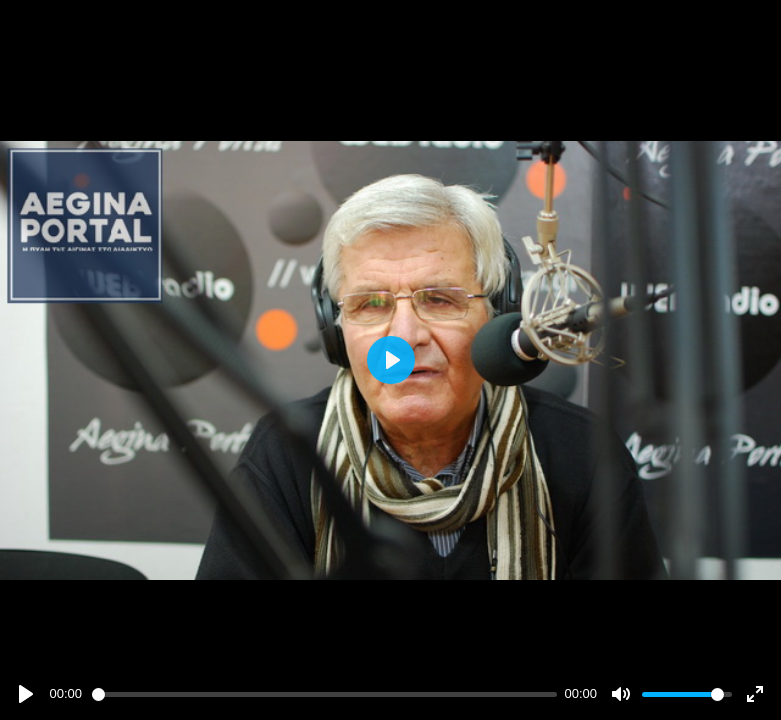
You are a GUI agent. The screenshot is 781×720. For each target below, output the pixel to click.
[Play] (26, 694)
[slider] (324, 694)
